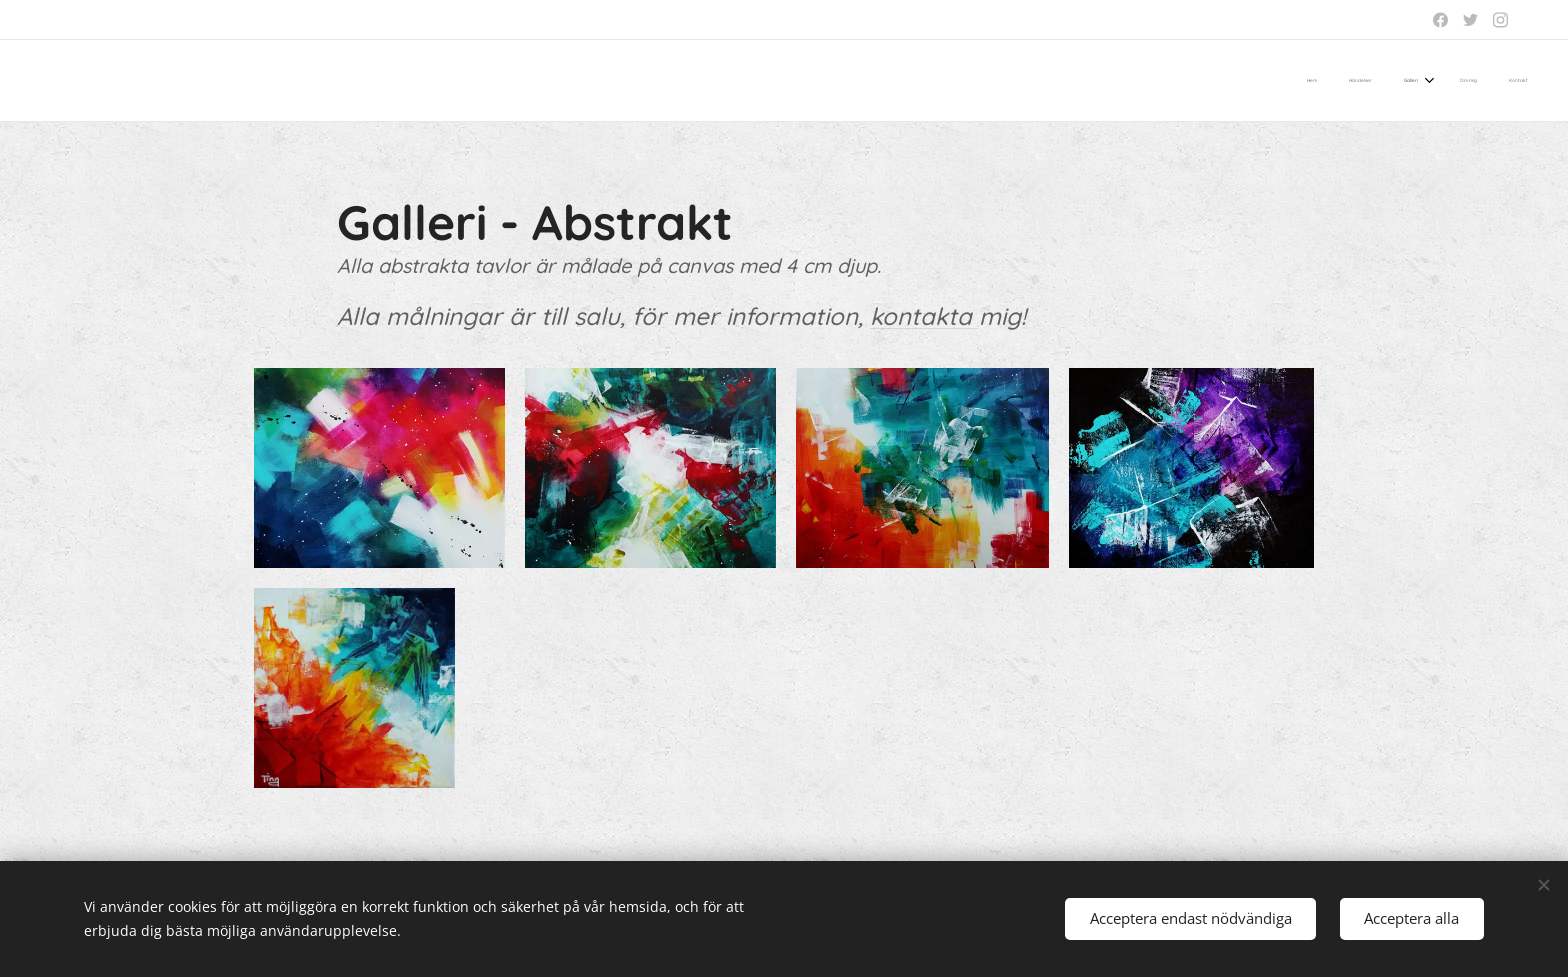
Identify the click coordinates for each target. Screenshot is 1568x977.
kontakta (924, 316)
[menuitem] (1395, 81)
